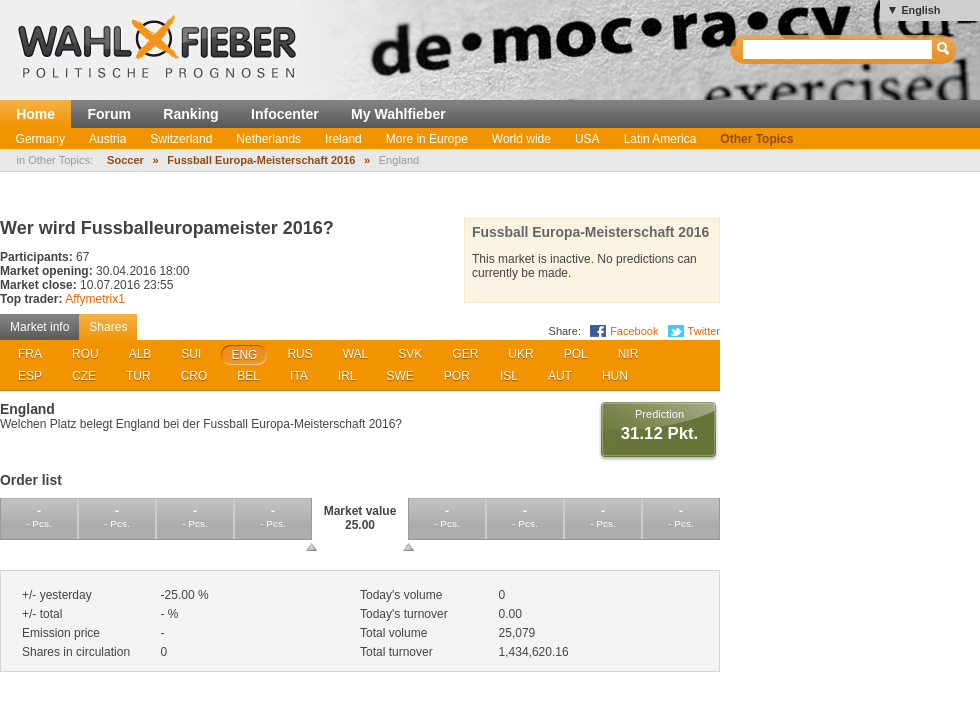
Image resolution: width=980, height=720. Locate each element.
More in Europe (427, 139)
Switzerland (181, 139)
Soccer (125, 160)
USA (587, 139)
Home (35, 114)
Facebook (634, 331)
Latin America (660, 139)
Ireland (343, 139)
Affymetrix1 (95, 299)
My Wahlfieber (398, 114)
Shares (108, 327)
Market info (39, 327)
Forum (109, 114)
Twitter (704, 331)
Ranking (190, 114)
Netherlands (268, 139)
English (920, 10)
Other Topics (756, 139)
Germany (40, 139)
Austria (107, 139)
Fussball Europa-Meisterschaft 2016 (261, 160)
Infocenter (285, 114)
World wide (521, 139)
